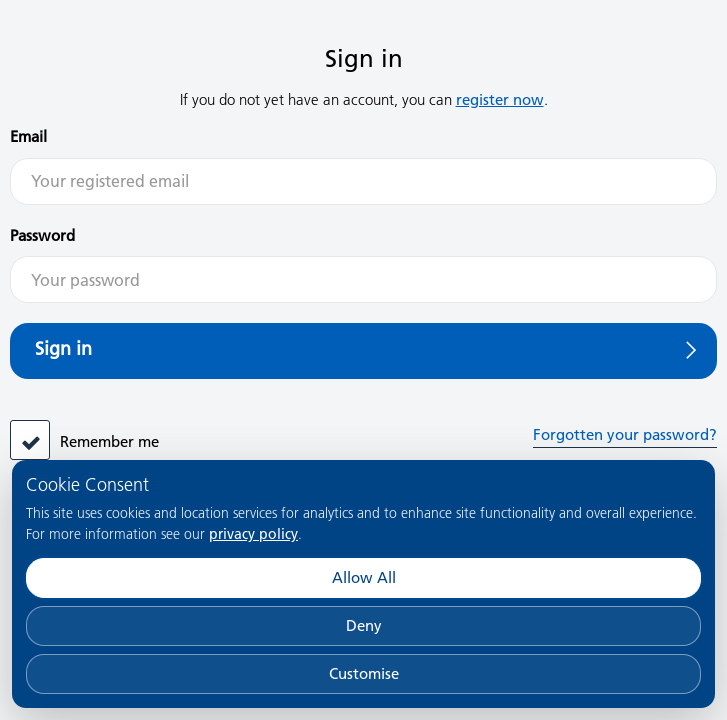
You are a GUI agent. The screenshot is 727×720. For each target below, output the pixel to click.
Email (28, 136)
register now (500, 99)
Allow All (364, 577)
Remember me (109, 441)
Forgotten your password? (625, 434)
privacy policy (253, 534)
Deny (364, 625)
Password (42, 235)
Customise (364, 673)
